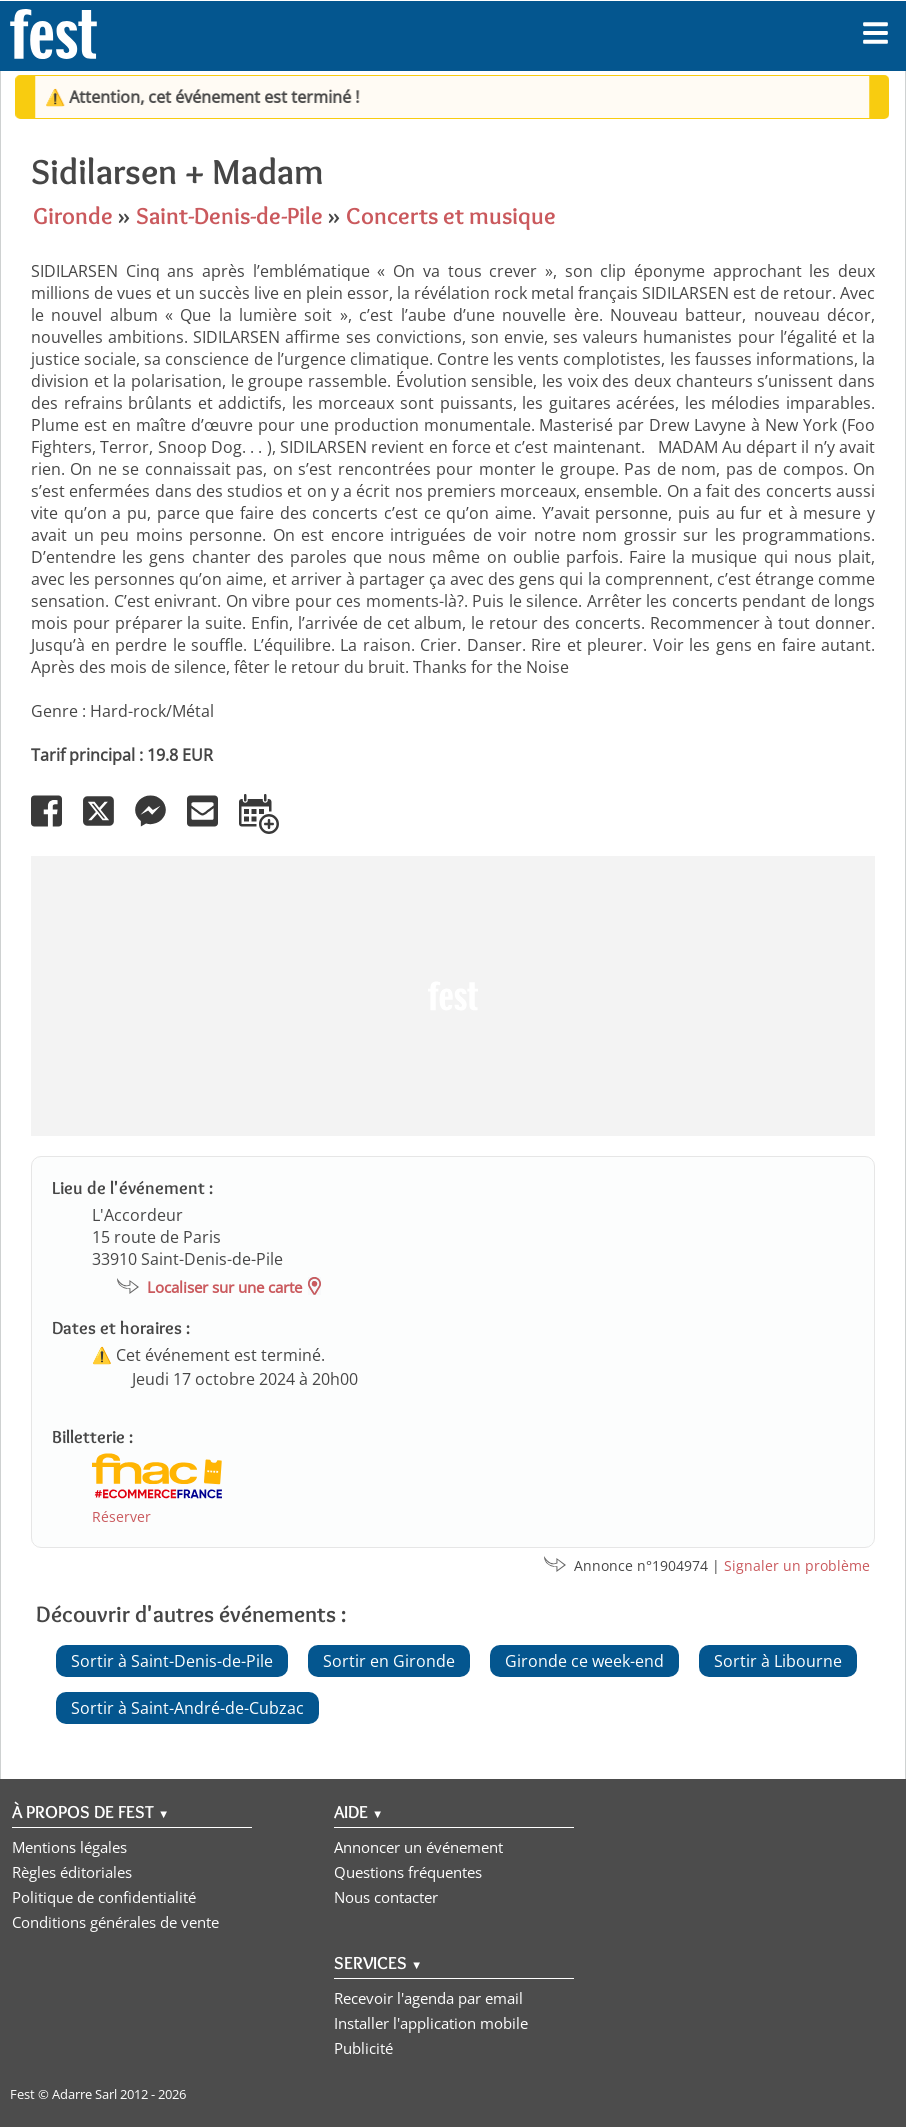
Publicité (363, 2048)
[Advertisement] (453, 996)
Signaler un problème (797, 1565)
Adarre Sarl (84, 2094)
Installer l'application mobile (431, 2023)
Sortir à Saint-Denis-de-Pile (172, 1661)
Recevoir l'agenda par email (428, 1998)
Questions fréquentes (408, 1872)
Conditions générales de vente (115, 1922)
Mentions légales (69, 1847)
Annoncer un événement (418, 1847)
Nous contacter (386, 1897)
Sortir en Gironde (389, 1661)
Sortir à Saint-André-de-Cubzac (187, 1708)
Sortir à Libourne (778, 1661)
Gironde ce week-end (584, 1661)
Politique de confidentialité (104, 1897)
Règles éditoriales (72, 1872)
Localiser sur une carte (224, 1287)
